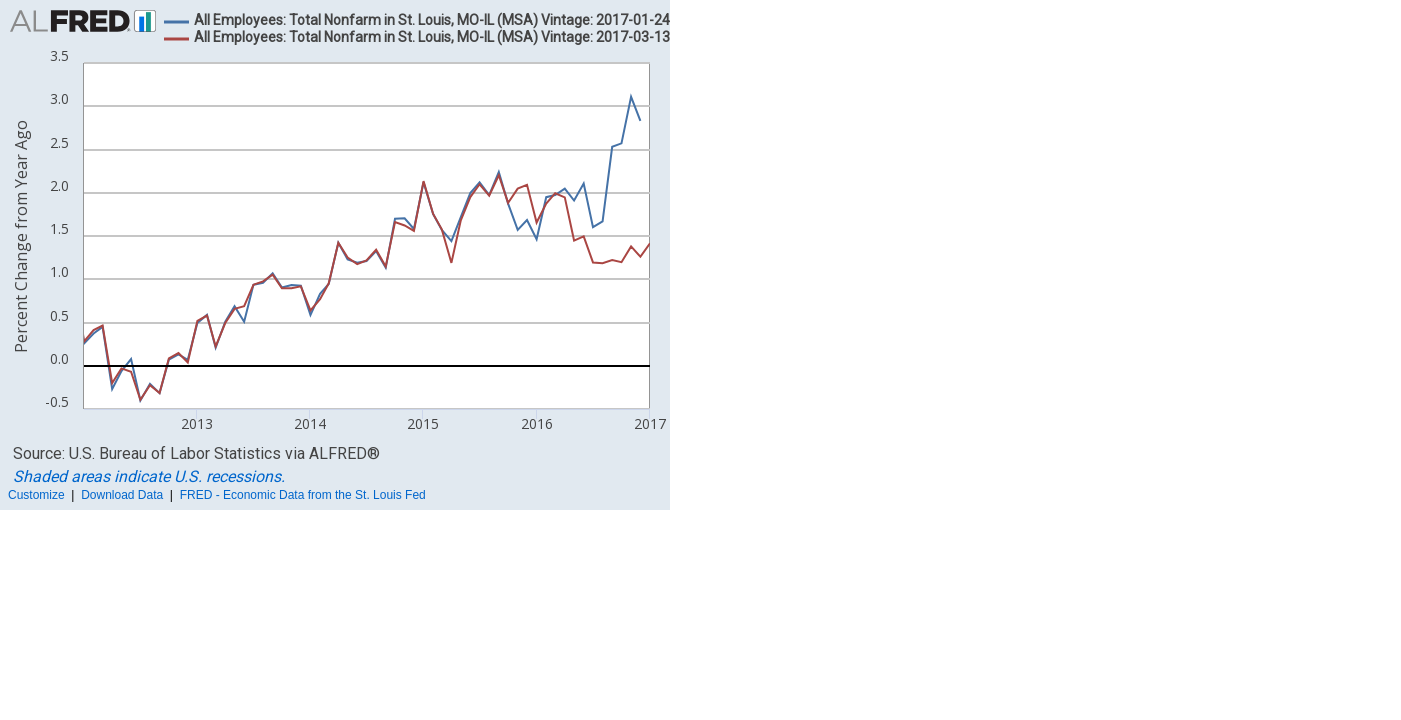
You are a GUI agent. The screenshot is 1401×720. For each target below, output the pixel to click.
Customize (36, 495)
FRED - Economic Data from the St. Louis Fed (303, 495)
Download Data (122, 495)
